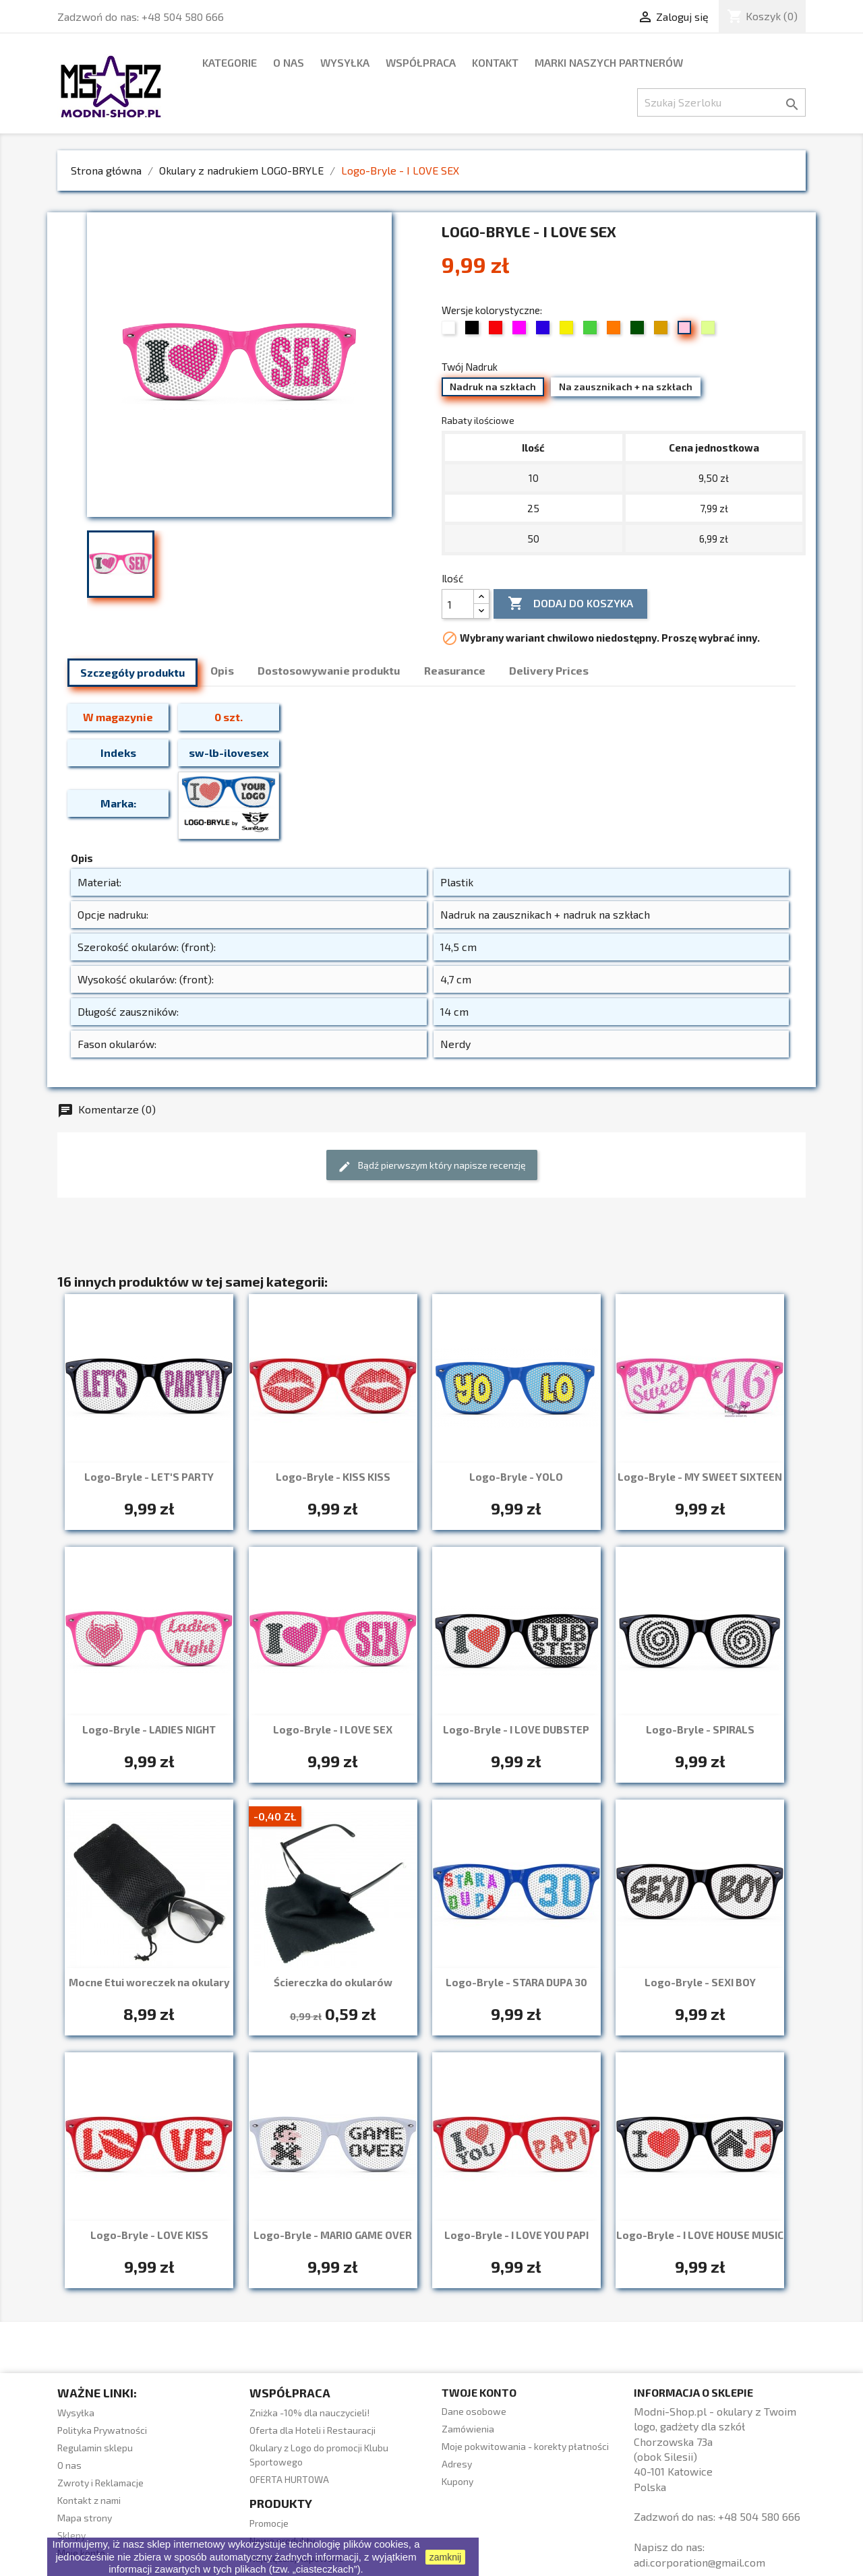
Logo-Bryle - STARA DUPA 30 (516, 1982)
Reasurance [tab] (454, 670)
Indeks (118, 752)
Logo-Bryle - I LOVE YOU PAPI (516, 2235)
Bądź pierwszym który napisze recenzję (432, 1166)
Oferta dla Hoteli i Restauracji (312, 2430)
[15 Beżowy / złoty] (662, 331)
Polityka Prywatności (102, 2430)
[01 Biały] (450, 331)
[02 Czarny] (473, 331)
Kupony (457, 2481)
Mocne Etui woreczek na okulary (149, 1982)
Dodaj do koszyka (570, 604)
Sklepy (71, 2535)
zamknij (445, 2557)
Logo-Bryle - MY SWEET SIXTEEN (700, 1477)
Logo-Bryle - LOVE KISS (149, 2235)
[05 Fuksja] (520, 331)
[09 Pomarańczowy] (615, 331)
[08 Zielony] (591, 331)
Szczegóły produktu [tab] (132, 672)
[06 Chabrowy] (544, 331)
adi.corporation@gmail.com (699, 2562)
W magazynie (118, 716)
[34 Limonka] (709, 331)
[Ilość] (458, 604)
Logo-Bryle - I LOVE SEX (332, 1729)
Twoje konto (479, 2392)
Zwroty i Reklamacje (100, 2482)
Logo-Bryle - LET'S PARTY (149, 1477)
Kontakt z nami (89, 2500)
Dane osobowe (474, 2411)
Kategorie (229, 62)
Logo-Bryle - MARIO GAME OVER (333, 2235)
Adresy (457, 2464)
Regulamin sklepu (95, 2447)
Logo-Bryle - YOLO (516, 1477)
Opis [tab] (222, 670)
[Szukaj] (721, 102)
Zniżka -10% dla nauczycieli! (309, 2412)
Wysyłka (344, 62)
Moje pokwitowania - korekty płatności (525, 2446)
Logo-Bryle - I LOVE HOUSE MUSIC (699, 2235)
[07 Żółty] (568, 331)
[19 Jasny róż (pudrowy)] (686, 331)
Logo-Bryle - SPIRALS (700, 1729)
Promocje (269, 2523)
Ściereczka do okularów (333, 1982)
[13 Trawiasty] (638, 331)
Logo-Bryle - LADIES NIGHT (149, 1729)
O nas (288, 62)
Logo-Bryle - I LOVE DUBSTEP (516, 1729)
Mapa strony (84, 2517)
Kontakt (495, 62)
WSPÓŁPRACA (421, 62)
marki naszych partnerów (609, 62)
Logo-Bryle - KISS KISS (333, 1477)
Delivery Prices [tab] (549, 670)
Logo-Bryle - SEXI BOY (700, 1982)
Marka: (118, 803)
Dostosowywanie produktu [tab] (329, 670)
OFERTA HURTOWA (289, 2479)
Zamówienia (468, 2428)
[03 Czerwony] (497, 331)
